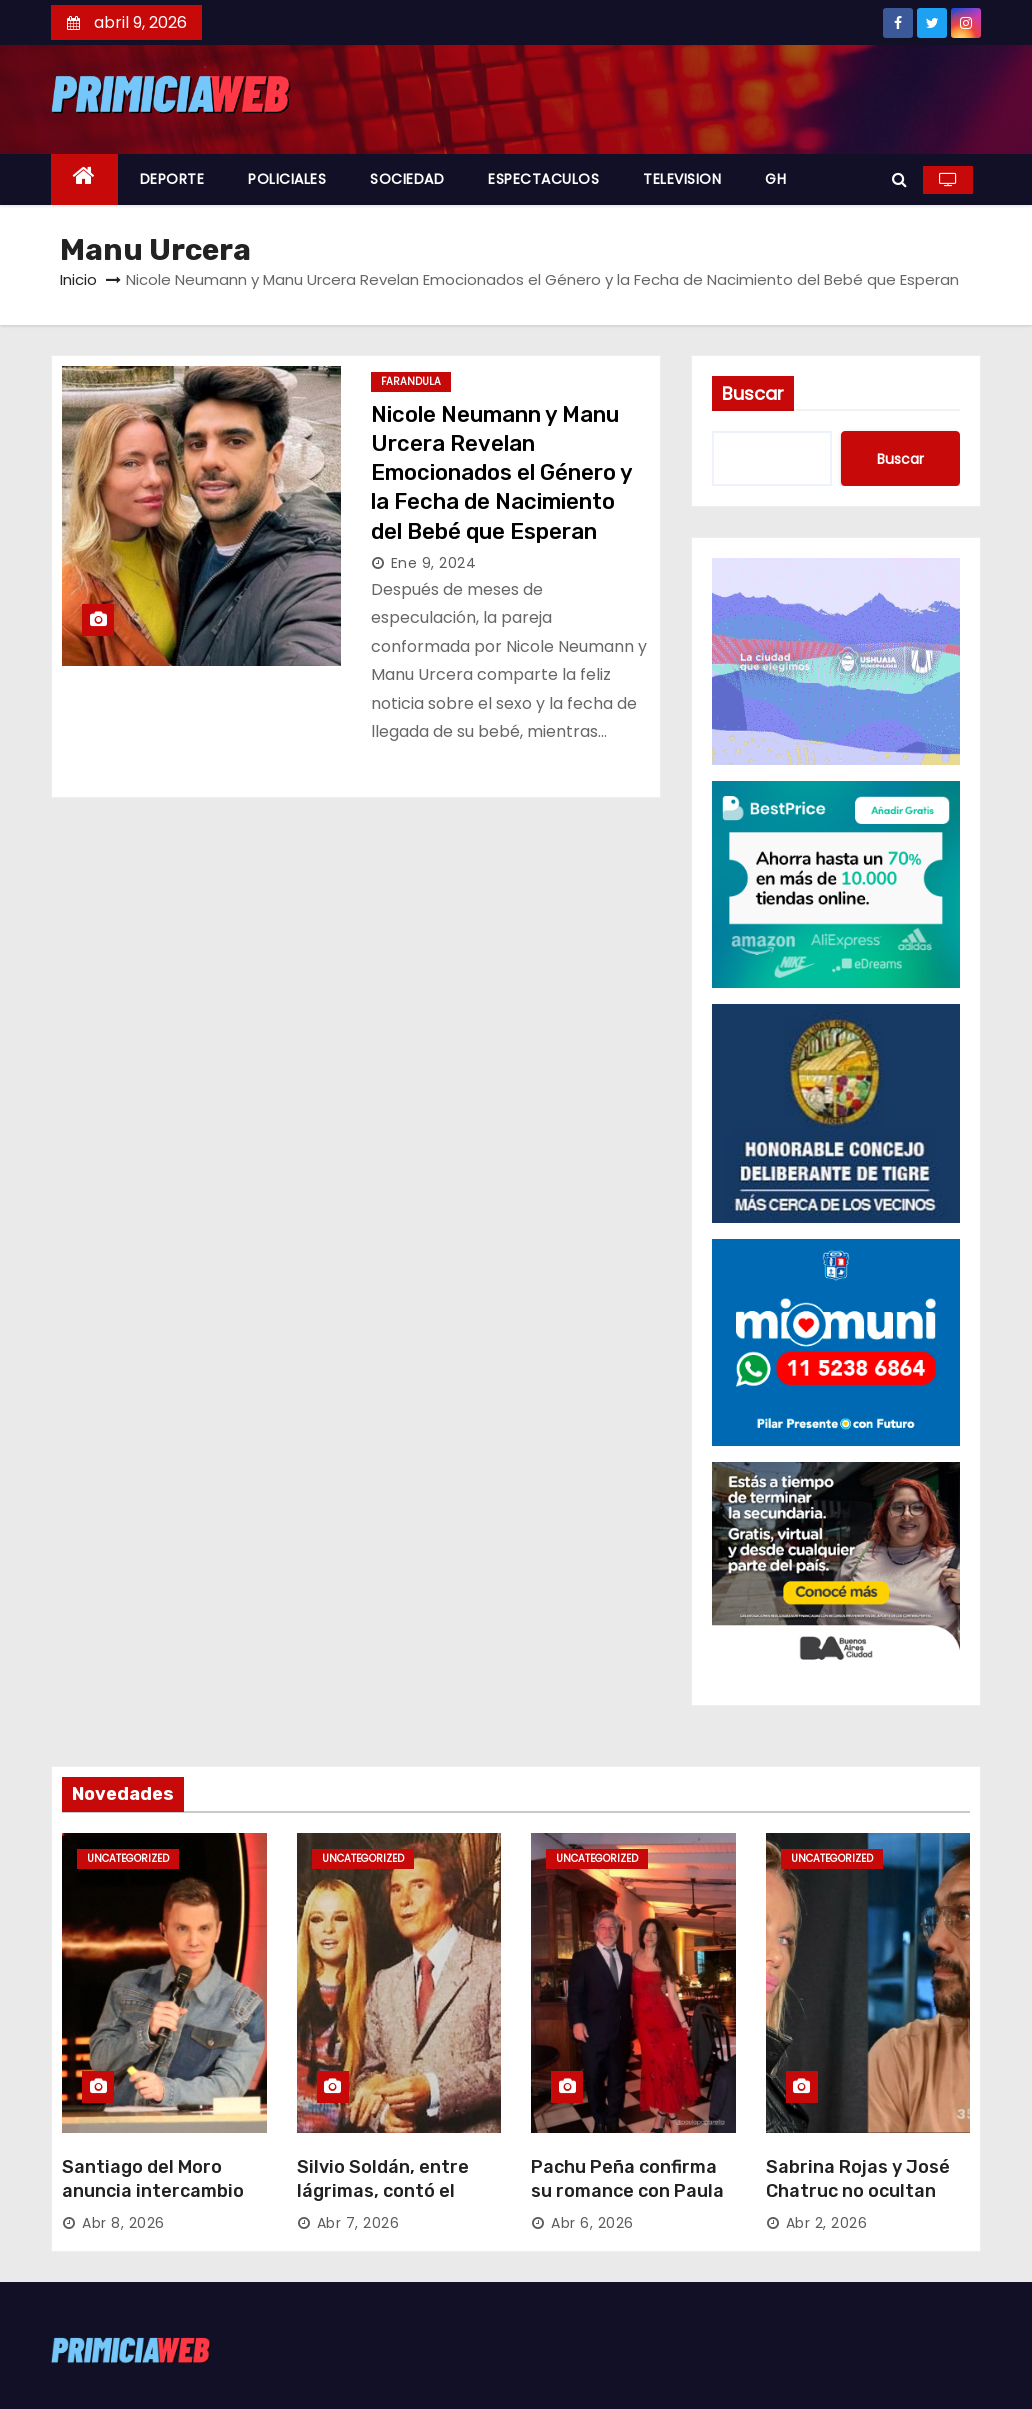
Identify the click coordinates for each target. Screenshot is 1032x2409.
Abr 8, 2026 (123, 2223)
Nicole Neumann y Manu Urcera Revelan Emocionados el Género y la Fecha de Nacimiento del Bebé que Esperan (501, 473)
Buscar (753, 393)
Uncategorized (128, 1858)
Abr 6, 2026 (592, 2223)
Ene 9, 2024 (434, 563)
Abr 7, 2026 (358, 2223)
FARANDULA (411, 381)
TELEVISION (682, 179)
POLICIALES (287, 179)
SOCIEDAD (407, 179)
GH (775, 179)
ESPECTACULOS (543, 179)
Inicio (78, 279)
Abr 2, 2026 (827, 2223)
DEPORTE (172, 179)
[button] (899, 179)
